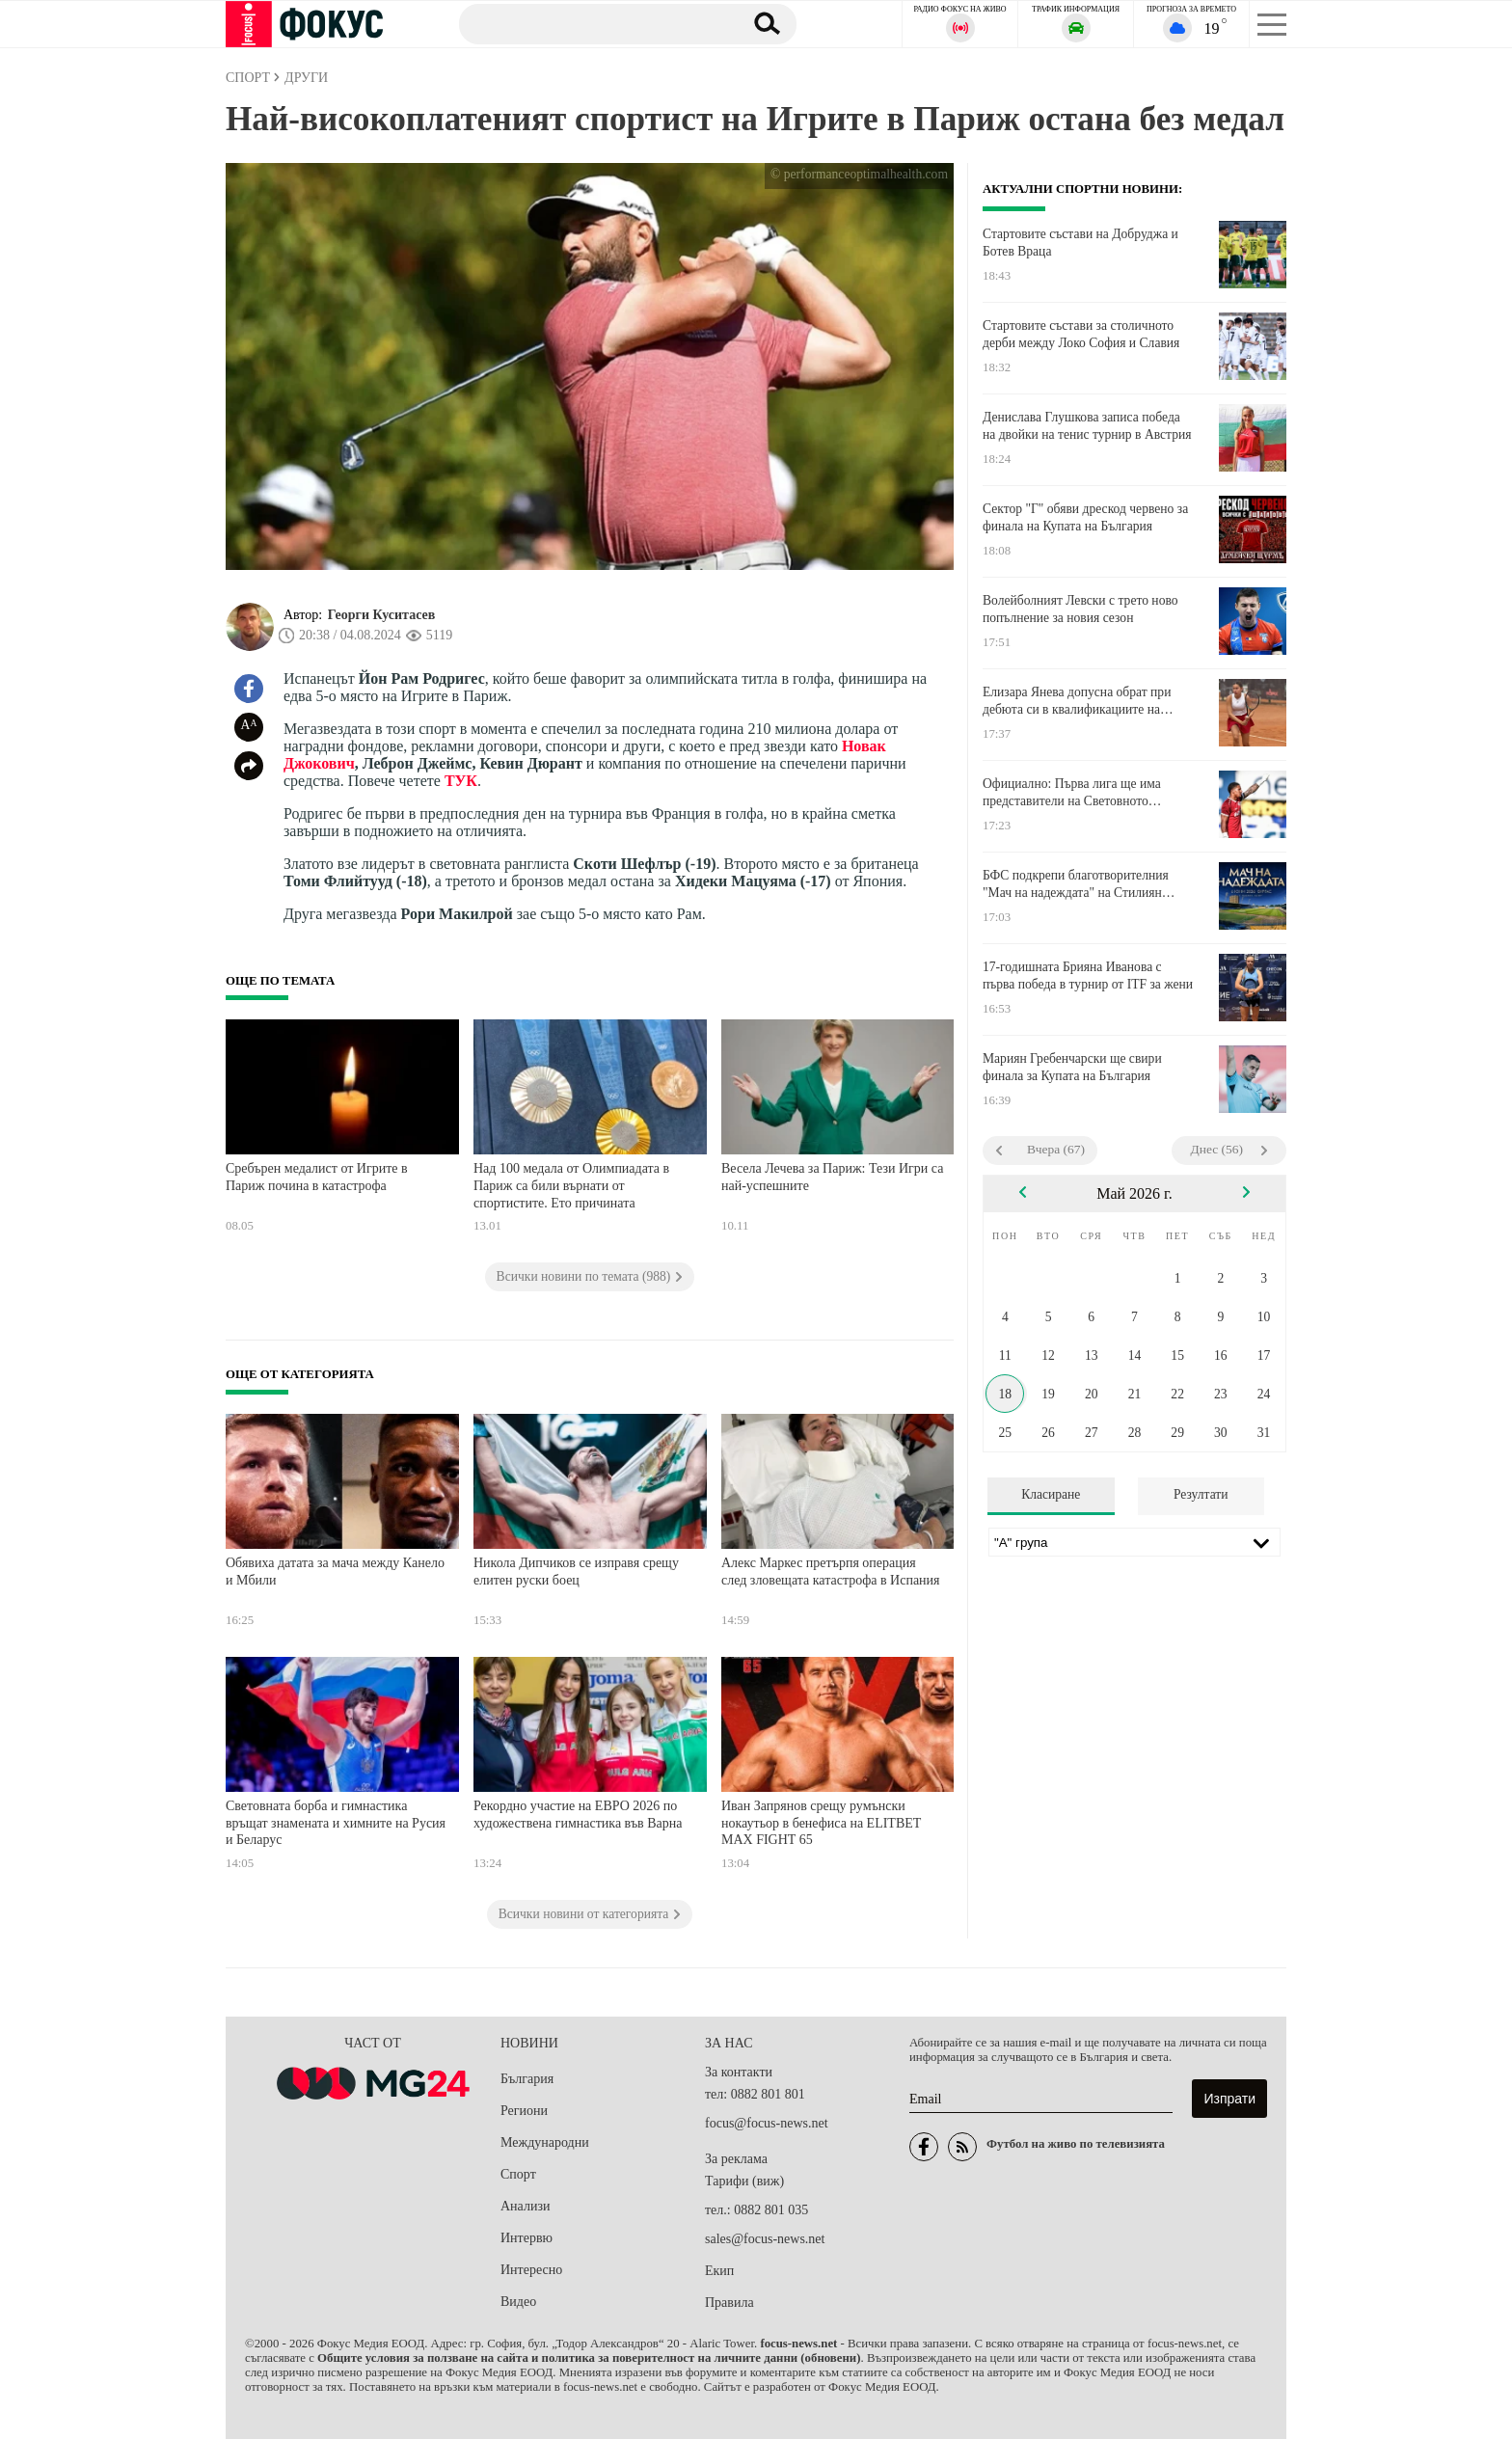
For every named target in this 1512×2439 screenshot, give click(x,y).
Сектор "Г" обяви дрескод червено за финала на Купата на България (1085, 517)
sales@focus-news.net (764, 2239)
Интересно (531, 2270)
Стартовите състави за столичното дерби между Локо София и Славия (1081, 334)
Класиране (1050, 1494)
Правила (729, 2302)
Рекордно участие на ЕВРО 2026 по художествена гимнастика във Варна (578, 1814)
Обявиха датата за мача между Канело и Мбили (335, 1571)
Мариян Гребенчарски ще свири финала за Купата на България (1072, 1067)
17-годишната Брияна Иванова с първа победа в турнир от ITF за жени (1088, 975)
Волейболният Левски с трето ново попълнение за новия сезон (1080, 609)
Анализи (525, 2206)
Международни (544, 2142)
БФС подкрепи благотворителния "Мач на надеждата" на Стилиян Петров (1076, 884)
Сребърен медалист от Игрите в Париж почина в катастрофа (317, 1177)
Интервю (526, 2238)
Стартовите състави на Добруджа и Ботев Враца (1080, 242)
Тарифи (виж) (744, 2181)
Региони (524, 2110)
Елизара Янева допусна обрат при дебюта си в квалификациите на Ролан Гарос (1077, 701)
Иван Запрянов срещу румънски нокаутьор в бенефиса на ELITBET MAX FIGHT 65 (821, 1823)
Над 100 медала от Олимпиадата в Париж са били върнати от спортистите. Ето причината (571, 1185)
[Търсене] (591, 23)
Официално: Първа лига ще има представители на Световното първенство (1072, 792)
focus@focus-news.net (766, 2123)
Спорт (518, 2174)
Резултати (1201, 1494)
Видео (518, 2301)
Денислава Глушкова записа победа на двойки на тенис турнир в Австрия (1087, 426)
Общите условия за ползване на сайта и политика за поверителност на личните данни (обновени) (588, 2358)
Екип (719, 2270)
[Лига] (1134, 1542)
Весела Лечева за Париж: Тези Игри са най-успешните (832, 1177)
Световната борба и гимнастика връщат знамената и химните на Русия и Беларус (336, 1823)
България (527, 2079)
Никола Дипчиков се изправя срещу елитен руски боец (576, 1571)
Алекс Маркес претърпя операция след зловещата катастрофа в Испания (830, 1571)
